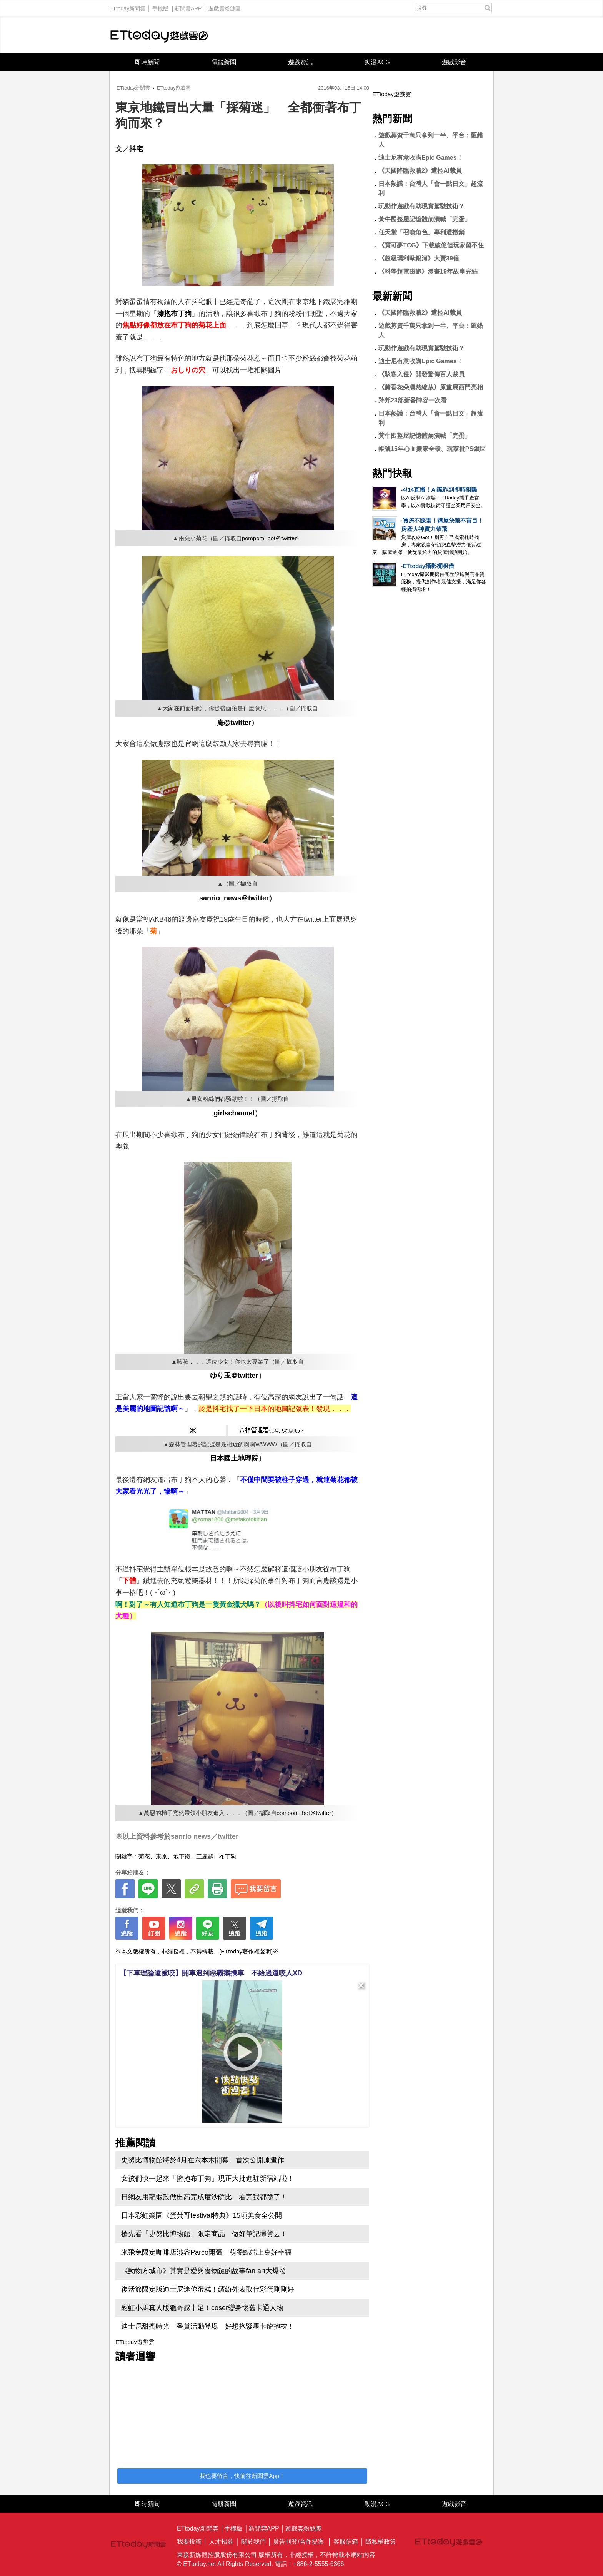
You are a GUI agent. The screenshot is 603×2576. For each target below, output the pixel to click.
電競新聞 (224, 62)
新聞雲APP (188, 6)
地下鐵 (181, 1856)
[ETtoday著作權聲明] (246, 1951)
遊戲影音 (454, 62)
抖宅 (136, 149)
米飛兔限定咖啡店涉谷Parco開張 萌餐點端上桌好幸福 (206, 2252)
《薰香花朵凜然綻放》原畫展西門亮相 (430, 387)
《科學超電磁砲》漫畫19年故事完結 (428, 271)
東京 (161, 1856)
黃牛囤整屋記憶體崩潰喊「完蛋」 (424, 219)
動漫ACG (377, 62)
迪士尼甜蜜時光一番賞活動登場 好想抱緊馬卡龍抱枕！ (207, 2326)
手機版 (160, 6)
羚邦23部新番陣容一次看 (412, 400)
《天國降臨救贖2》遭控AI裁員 (420, 170)
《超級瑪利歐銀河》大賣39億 (418, 258)
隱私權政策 (380, 2541)
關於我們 (253, 2541)
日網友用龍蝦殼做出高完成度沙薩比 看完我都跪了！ (204, 2197)
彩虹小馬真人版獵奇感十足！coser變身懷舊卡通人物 (202, 2308)
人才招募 (221, 2541)
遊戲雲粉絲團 (224, 6)
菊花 (144, 1856)
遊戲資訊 (300, 62)
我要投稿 (189, 2541)
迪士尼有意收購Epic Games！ (420, 157)
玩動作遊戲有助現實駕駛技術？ (421, 206)
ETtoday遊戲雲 (159, 35)
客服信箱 (345, 2541)
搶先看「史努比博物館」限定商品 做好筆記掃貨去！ (204, 2234)
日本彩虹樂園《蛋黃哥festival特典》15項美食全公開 (201, 2215)
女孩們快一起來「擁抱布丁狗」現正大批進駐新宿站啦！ (207, 2178)
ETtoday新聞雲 (127, 6)
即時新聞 (147, 62)
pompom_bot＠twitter (269, 538)
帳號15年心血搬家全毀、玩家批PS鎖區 (432, 449)
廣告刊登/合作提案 (298, 2541)
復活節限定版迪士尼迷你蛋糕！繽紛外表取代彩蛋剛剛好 (207, 2289)
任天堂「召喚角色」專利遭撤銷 (421, 232)
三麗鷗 (204, 1856)
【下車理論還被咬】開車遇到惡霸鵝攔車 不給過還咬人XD (211, 1973)
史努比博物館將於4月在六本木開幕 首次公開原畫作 (206, 2160)
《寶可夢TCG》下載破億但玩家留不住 (431, 245)
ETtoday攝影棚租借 (428, 566)
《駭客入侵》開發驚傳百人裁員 (421, 374)
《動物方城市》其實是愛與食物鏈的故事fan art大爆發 (203, 2271)
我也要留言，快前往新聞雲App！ (242, 2475)
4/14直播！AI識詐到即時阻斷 (440, 489)
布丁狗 (228, 1856)
